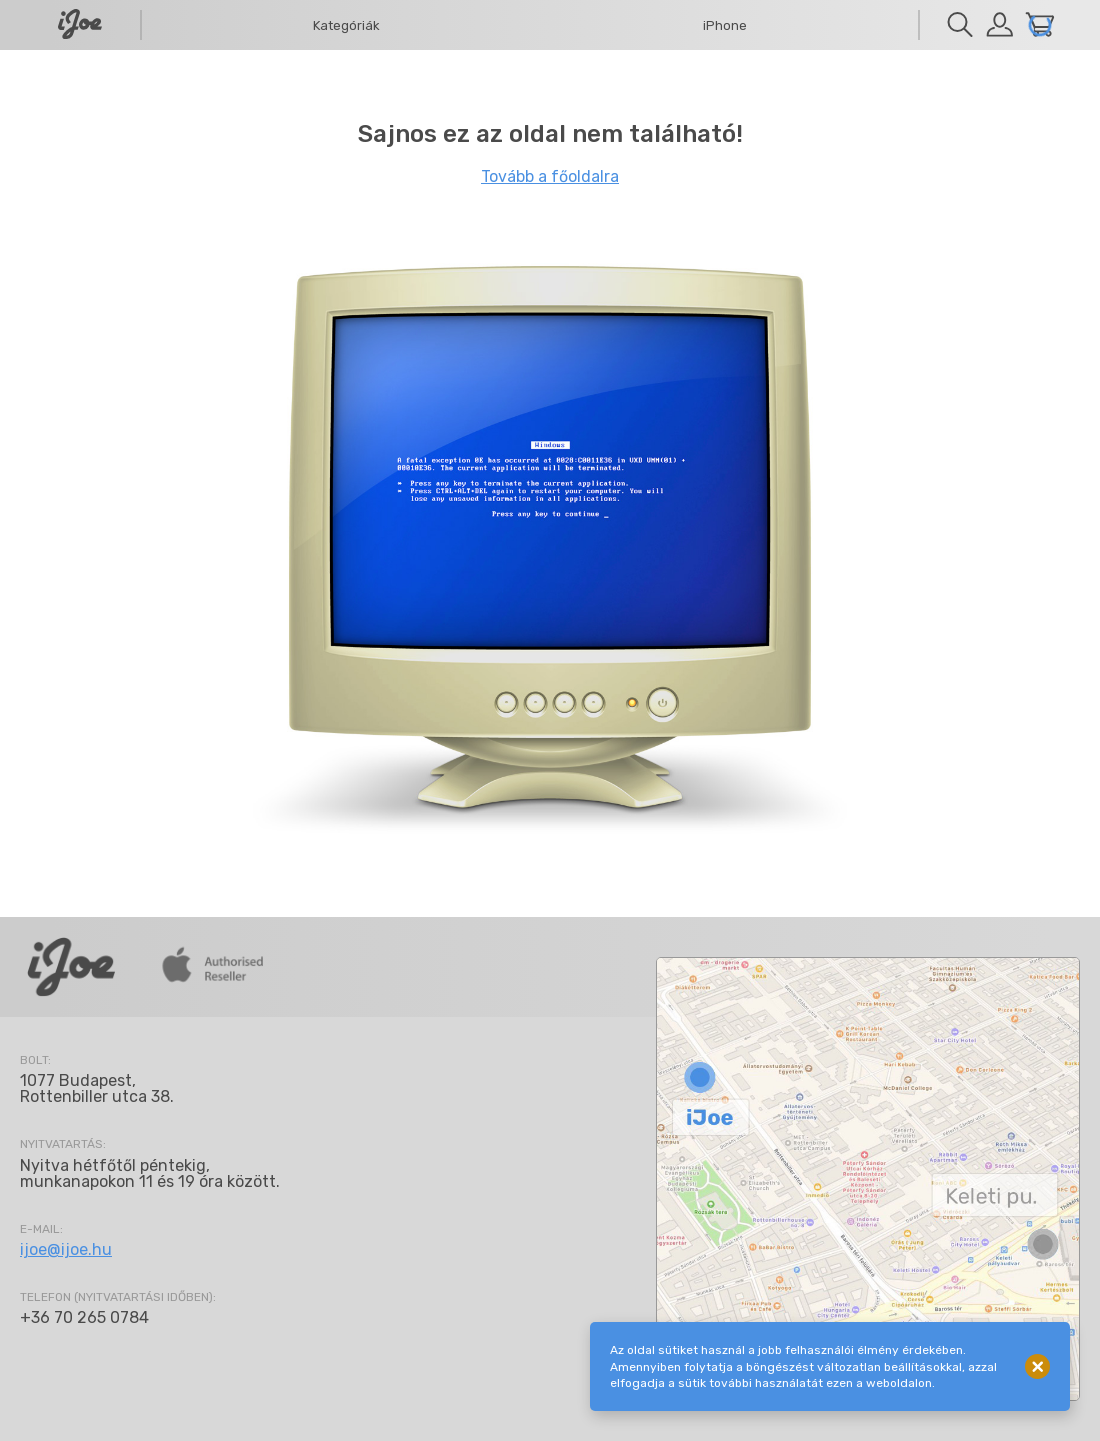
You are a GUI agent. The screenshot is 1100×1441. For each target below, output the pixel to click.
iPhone (725, 25)
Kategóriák (346, 25)
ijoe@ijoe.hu (66, 1249)
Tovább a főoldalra (550, 176)
